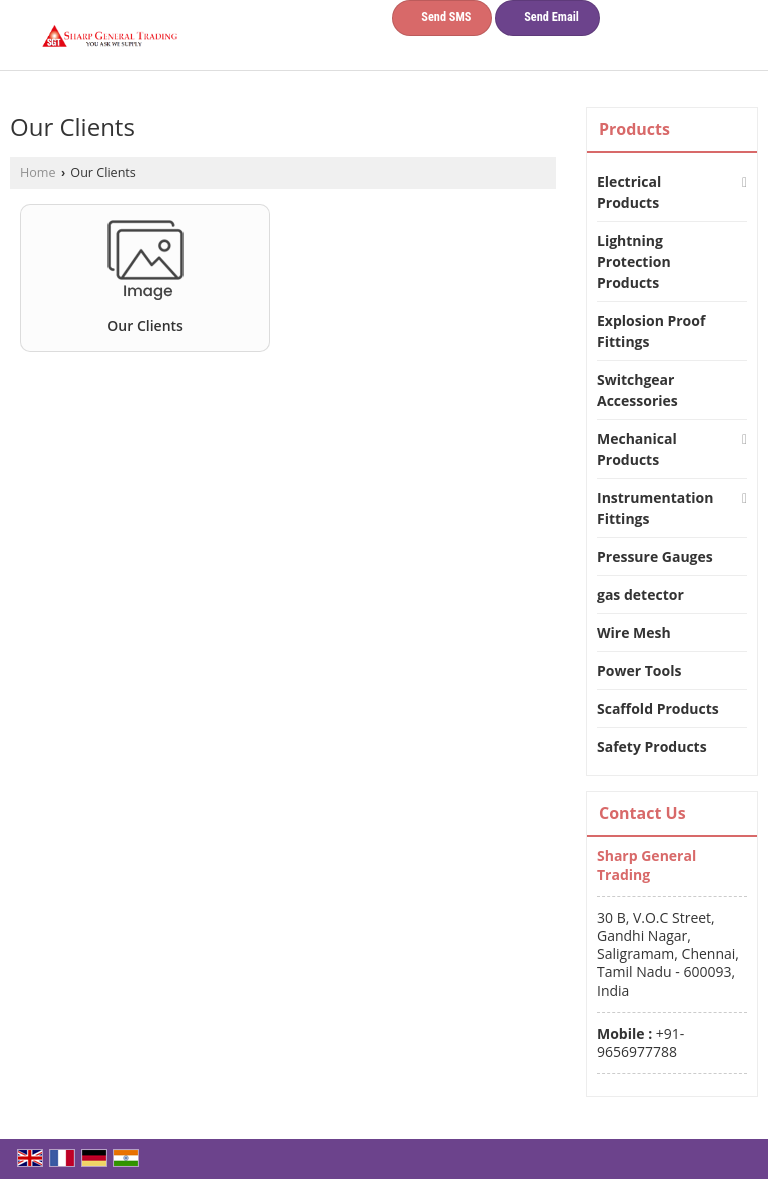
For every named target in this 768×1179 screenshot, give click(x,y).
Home (38, 172)
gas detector (640, 594)
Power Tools (639, 670)
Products (634, 129)
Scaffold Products (658, 708)
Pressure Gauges (655, 556)
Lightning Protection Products (634, 261)
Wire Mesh (634, 632)
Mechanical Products (637, 449)
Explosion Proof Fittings (651, 331)
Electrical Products (629, 192)
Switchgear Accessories (637, 390)
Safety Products (652, 746)
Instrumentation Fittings (655, 508)
